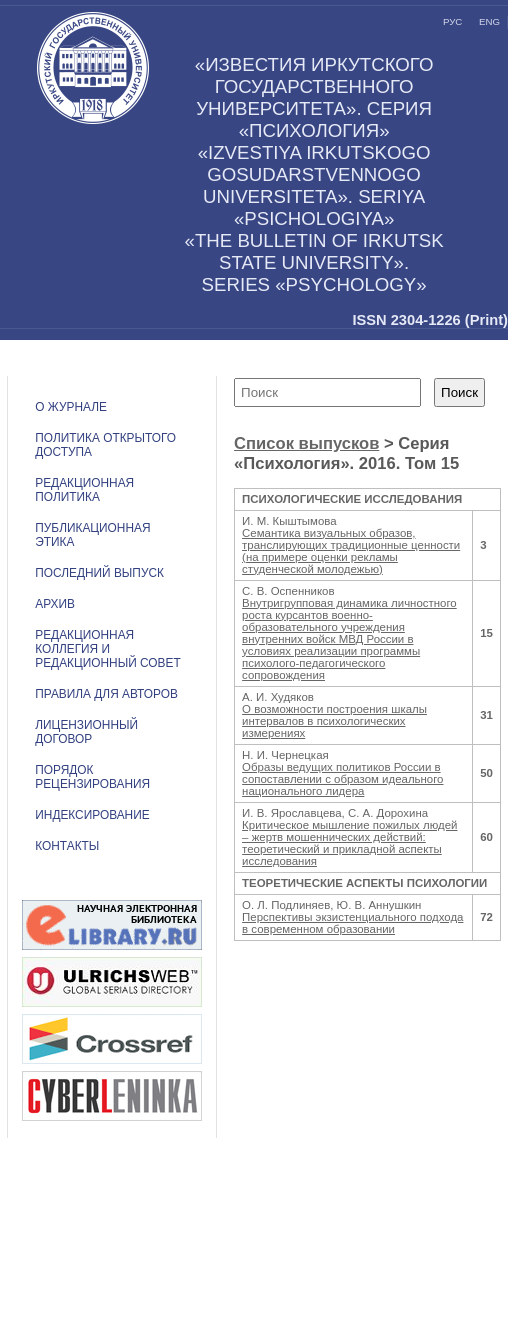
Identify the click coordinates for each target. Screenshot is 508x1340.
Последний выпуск (99, 573)
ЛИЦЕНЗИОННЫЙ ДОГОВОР (86, 732)
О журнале (71, 407)
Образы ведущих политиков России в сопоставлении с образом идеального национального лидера (342, 779)
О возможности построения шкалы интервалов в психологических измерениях (334, 721)
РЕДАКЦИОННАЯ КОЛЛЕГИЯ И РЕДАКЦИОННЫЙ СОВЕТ (107, 649)
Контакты (67, 846)
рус (452, 21)
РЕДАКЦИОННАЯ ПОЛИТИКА (84, 490)
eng (489, 21)
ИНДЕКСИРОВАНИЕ (92, 815)
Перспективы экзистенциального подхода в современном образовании (352, 923)
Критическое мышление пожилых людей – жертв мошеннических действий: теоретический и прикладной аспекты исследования (349, 843)
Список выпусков (306, 443)
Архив (55, 604)
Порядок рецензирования (92, 777)
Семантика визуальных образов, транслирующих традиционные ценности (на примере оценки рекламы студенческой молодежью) (351, 551)
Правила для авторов (106, 694)
